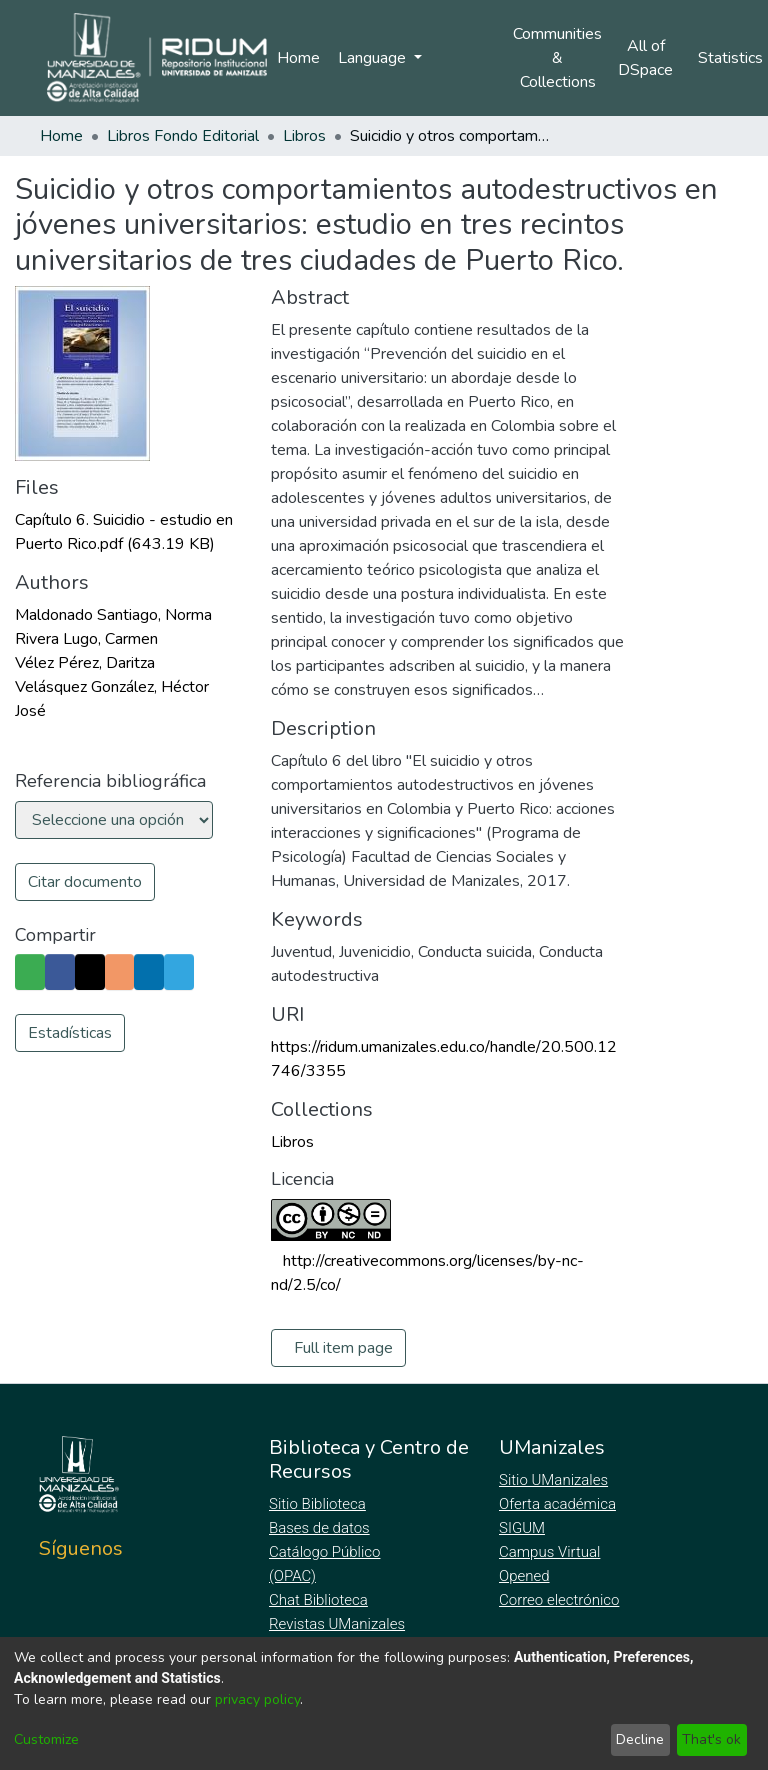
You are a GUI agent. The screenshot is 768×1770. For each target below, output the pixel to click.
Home (298, 58)
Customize (46, 1739)
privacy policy (257, 1699)
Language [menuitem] (374, 58)
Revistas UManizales (337, 1624)
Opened (527, 1576)
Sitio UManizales (554, 1480)
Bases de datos (321, 1528)
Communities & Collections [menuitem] (557, 58)
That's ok (711, 1739)
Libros (304, 136)
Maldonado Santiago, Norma (113, 615)
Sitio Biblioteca (319, 1504)
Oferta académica (559, 1504)
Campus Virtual (550, 1552)
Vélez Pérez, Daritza (85, 663)
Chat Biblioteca (320, 1600)
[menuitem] (651, 58)
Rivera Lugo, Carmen (86, 639)
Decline (640, 1739)
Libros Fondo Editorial (183, 136)
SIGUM (522, 1528)
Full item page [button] (343, 1348)
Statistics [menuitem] (733, 58)
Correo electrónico (561, 1600)
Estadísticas (70, 1069)
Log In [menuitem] (461, 58)
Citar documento (85, 882)
